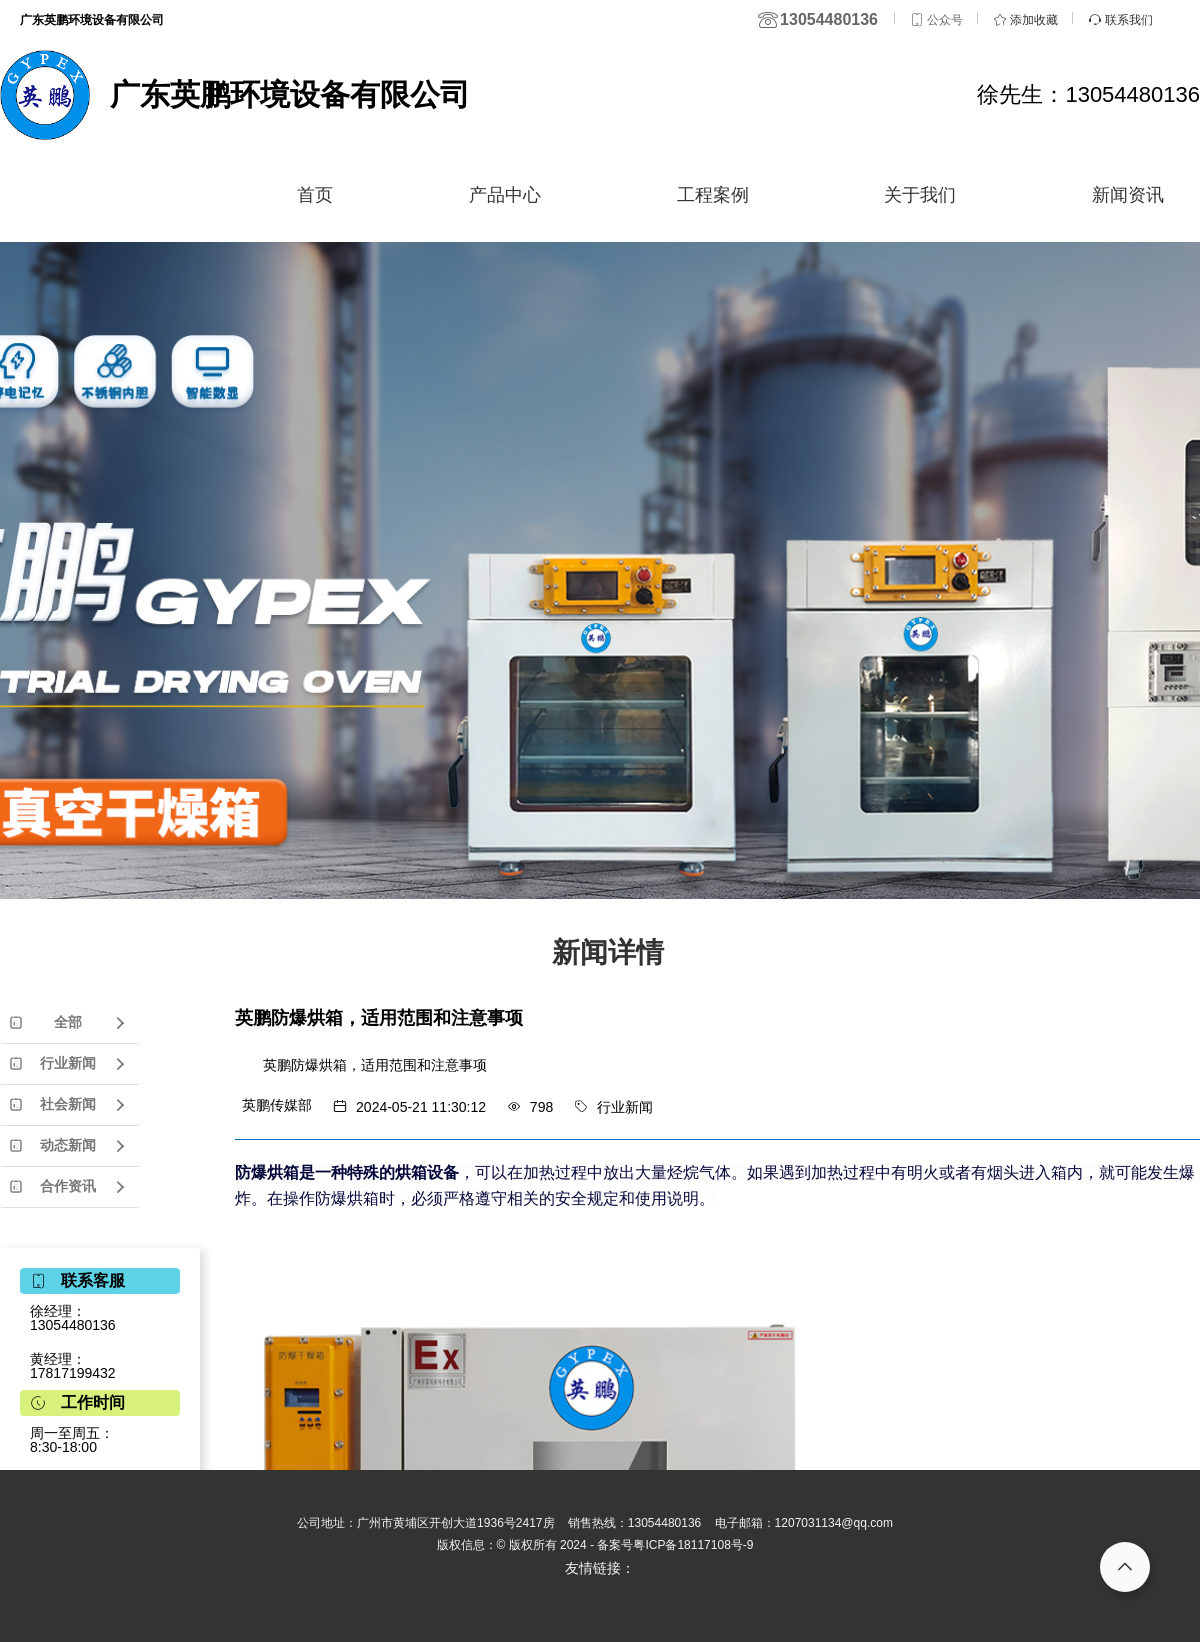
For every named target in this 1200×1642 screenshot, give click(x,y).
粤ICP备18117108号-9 (693, 1545)
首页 (315, 195)
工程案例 (713, 195)
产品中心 (505, 195)
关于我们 (920, 195)
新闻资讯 (1128, 195)
